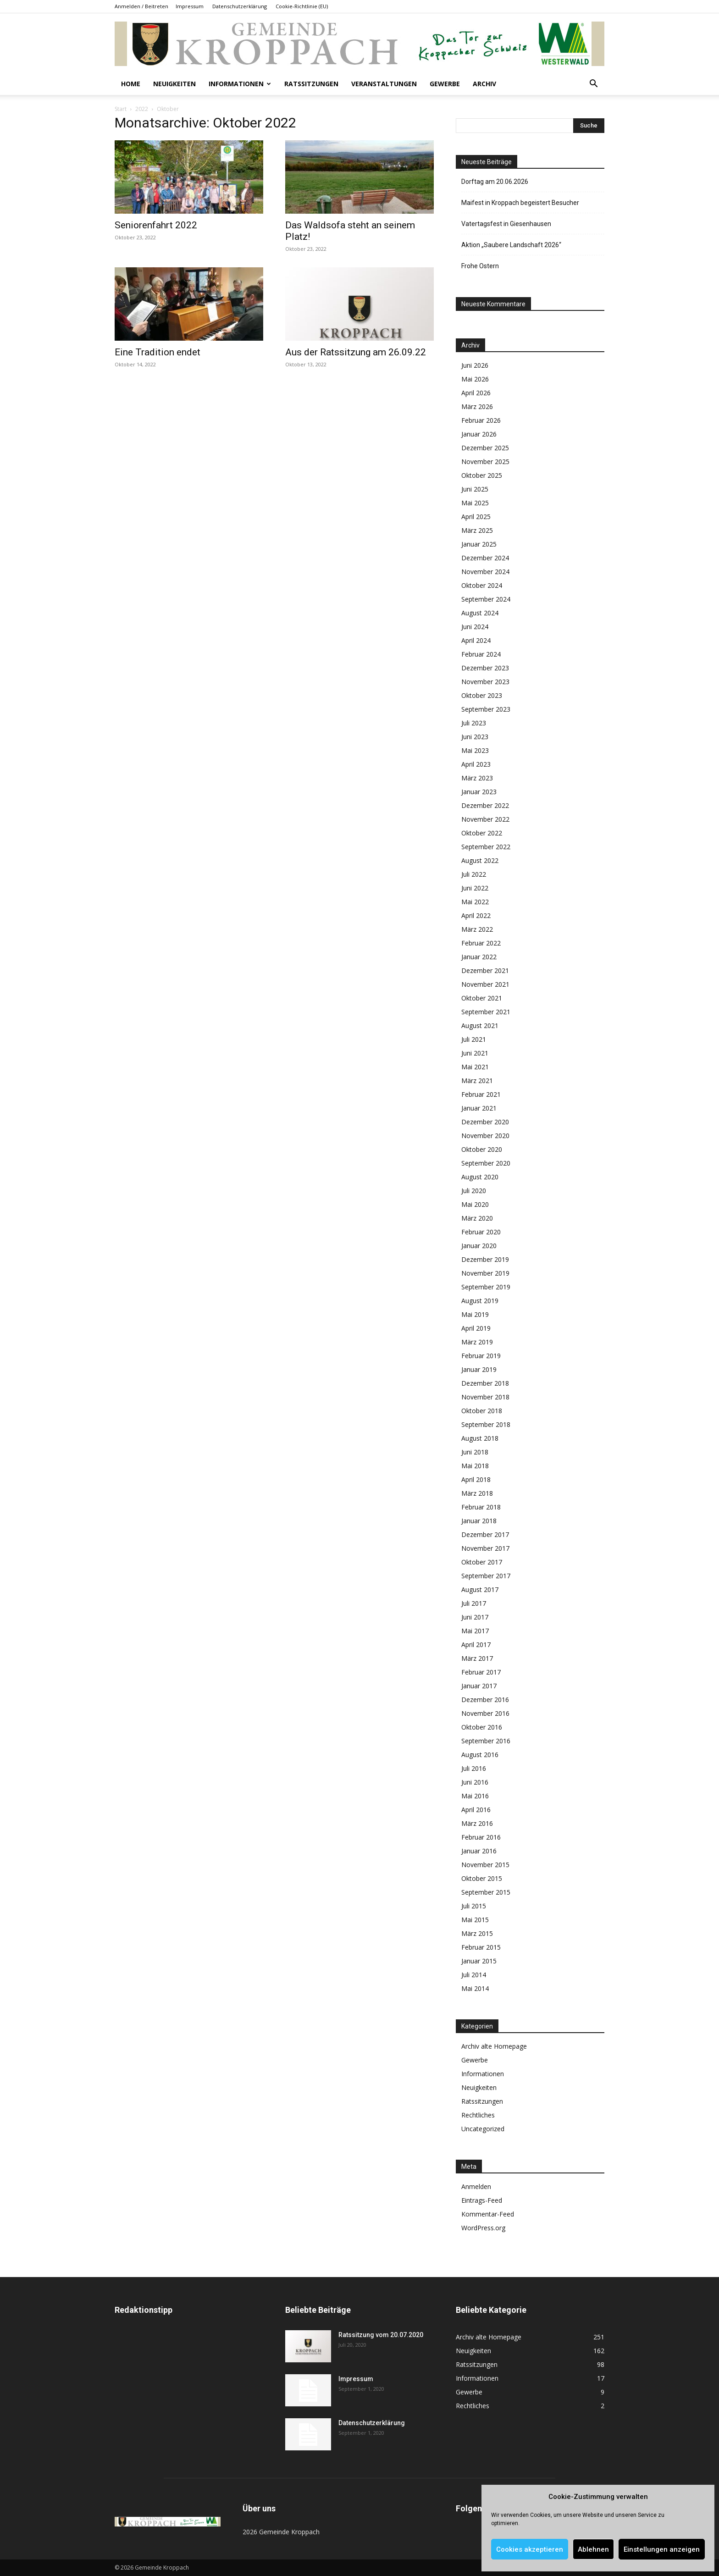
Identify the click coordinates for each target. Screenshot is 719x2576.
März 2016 (477, 1823)
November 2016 (485, 1713)
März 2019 (477, 1342)
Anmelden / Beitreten (141, 6)
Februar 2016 (481, 1837)
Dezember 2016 (485, 1699)
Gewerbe (445, 83)
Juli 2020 (473, 1190)
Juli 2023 (473, 723)
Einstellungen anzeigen (662, 2549)
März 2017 (477, 1658)
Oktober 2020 (481, 1149)
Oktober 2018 (481, 1410)
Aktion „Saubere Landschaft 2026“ (511, 245)
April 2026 (476, 392)
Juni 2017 (474, 1617)
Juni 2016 (474, 1782)
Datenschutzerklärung (239, 6)
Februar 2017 (481, 1672)
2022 (141, 109)
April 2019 (476, 1328)
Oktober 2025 (481, 475)
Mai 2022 (475, 901)
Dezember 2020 (485, 1121)
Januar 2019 (479, 1369)
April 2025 (476, 516)
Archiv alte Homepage (494, 2046)
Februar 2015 (481, 1947)
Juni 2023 (474, 736)
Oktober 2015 (481, 1878)
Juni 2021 (474, 1053)
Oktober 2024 (481, 585)
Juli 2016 (473, 1768)
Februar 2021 (481, 1094)
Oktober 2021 (481, 998)
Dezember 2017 (485, 1534)
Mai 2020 (475, 1204)
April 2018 (476, 1479)
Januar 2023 (479, 791)
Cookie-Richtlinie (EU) (302, 6)
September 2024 (485, 599)
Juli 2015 (473, 1906)
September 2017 (485, 1575)
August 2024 (479, 612)
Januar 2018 (479, 1520)
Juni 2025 (474, 489)
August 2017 (479, 1589)
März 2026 (477, 406)
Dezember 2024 (485, 557)
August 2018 (479, 1438)
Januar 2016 (479, 1850)
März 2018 (477, 1493)
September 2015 (485, 1892)
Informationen (240, 83)
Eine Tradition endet (157, 352)
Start (121, 109)
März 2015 (477, 1933)
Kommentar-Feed (487, 2214)
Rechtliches (478, 2115)
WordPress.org (483, 2227)
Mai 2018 (475, 1465)
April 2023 (476, 764)
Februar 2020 (481, 1231)
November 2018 (485, 1397)
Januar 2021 (479, 1108)
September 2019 (485, 1286)
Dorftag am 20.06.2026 (494, 181)
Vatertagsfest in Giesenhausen (506, 223)
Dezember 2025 (485, 447)
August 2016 (479, 1754)
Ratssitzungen (311, 83)
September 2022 (485, 846)
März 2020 (477, 1218)
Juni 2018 (474, 1452)
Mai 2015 (475, 1919)
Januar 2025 (479, 544)
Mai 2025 (475, 502)
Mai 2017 (475, 1630)
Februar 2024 (481, 654)
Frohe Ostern (480, 266)
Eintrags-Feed (481, 2200)
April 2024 (476, 640)
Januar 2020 (479, 1245)
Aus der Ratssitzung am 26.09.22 (355, 352)
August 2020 (479, 1176)
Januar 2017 (479, 1685)
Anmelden (476, 2186)
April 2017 (476, 1644)
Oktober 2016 (481, 1727)
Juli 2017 (473, 1603)
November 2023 (485, 681)
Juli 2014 (473, 1974)
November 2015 (485, 1864)
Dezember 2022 (485, 805)
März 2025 (477, 530)
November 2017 (485, 1548)
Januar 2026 (479, 434)
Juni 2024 (474, 626)
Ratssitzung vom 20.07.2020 (380, 2334)
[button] (593, 84)
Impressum (190, 6)
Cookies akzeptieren (529, 2549)
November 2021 (485, 984)
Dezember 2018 (485, 1383)
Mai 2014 (475, 1988)
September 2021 (485, 1011)
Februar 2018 (481, 1507)
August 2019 (479, 1300)
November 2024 (485, 571)
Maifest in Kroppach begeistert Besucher (520, 202)
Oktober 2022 (481, 833)
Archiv (484, 83)
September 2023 (485, 709)
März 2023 (477, 778)
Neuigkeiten (174, 83)
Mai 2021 (475, 1066)
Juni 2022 (474, 888)
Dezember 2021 (485, 970)
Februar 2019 (481, 1355)
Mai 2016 (475, 1795)
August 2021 (479, 1025)
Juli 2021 (473, 1039)
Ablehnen (593, 2549)
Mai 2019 (475, 1314)
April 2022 (476, 915)
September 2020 (485, 1163)
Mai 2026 (475, 379)
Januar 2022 (479, 956)
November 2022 (485, 819)
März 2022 (477, 929)
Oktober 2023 (481, 695)
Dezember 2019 (485, 1259)
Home (130, 83)
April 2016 (476, 1809)
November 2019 (485, 1273)
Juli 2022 (473, 874)
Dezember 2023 (485, 667)
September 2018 (485, 1424)
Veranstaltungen (384, 83)
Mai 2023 (475, 750)
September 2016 (485, 1740)
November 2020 (485, 1135)
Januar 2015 (479, 1961)
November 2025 (485, 461)
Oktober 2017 (481, 1562)
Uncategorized (482, 2128)
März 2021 (477, 1080)
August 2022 (479, 860)
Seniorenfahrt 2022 (156, 225)
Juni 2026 (474, 365)
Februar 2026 (481, 420)
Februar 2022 (481, 943)
